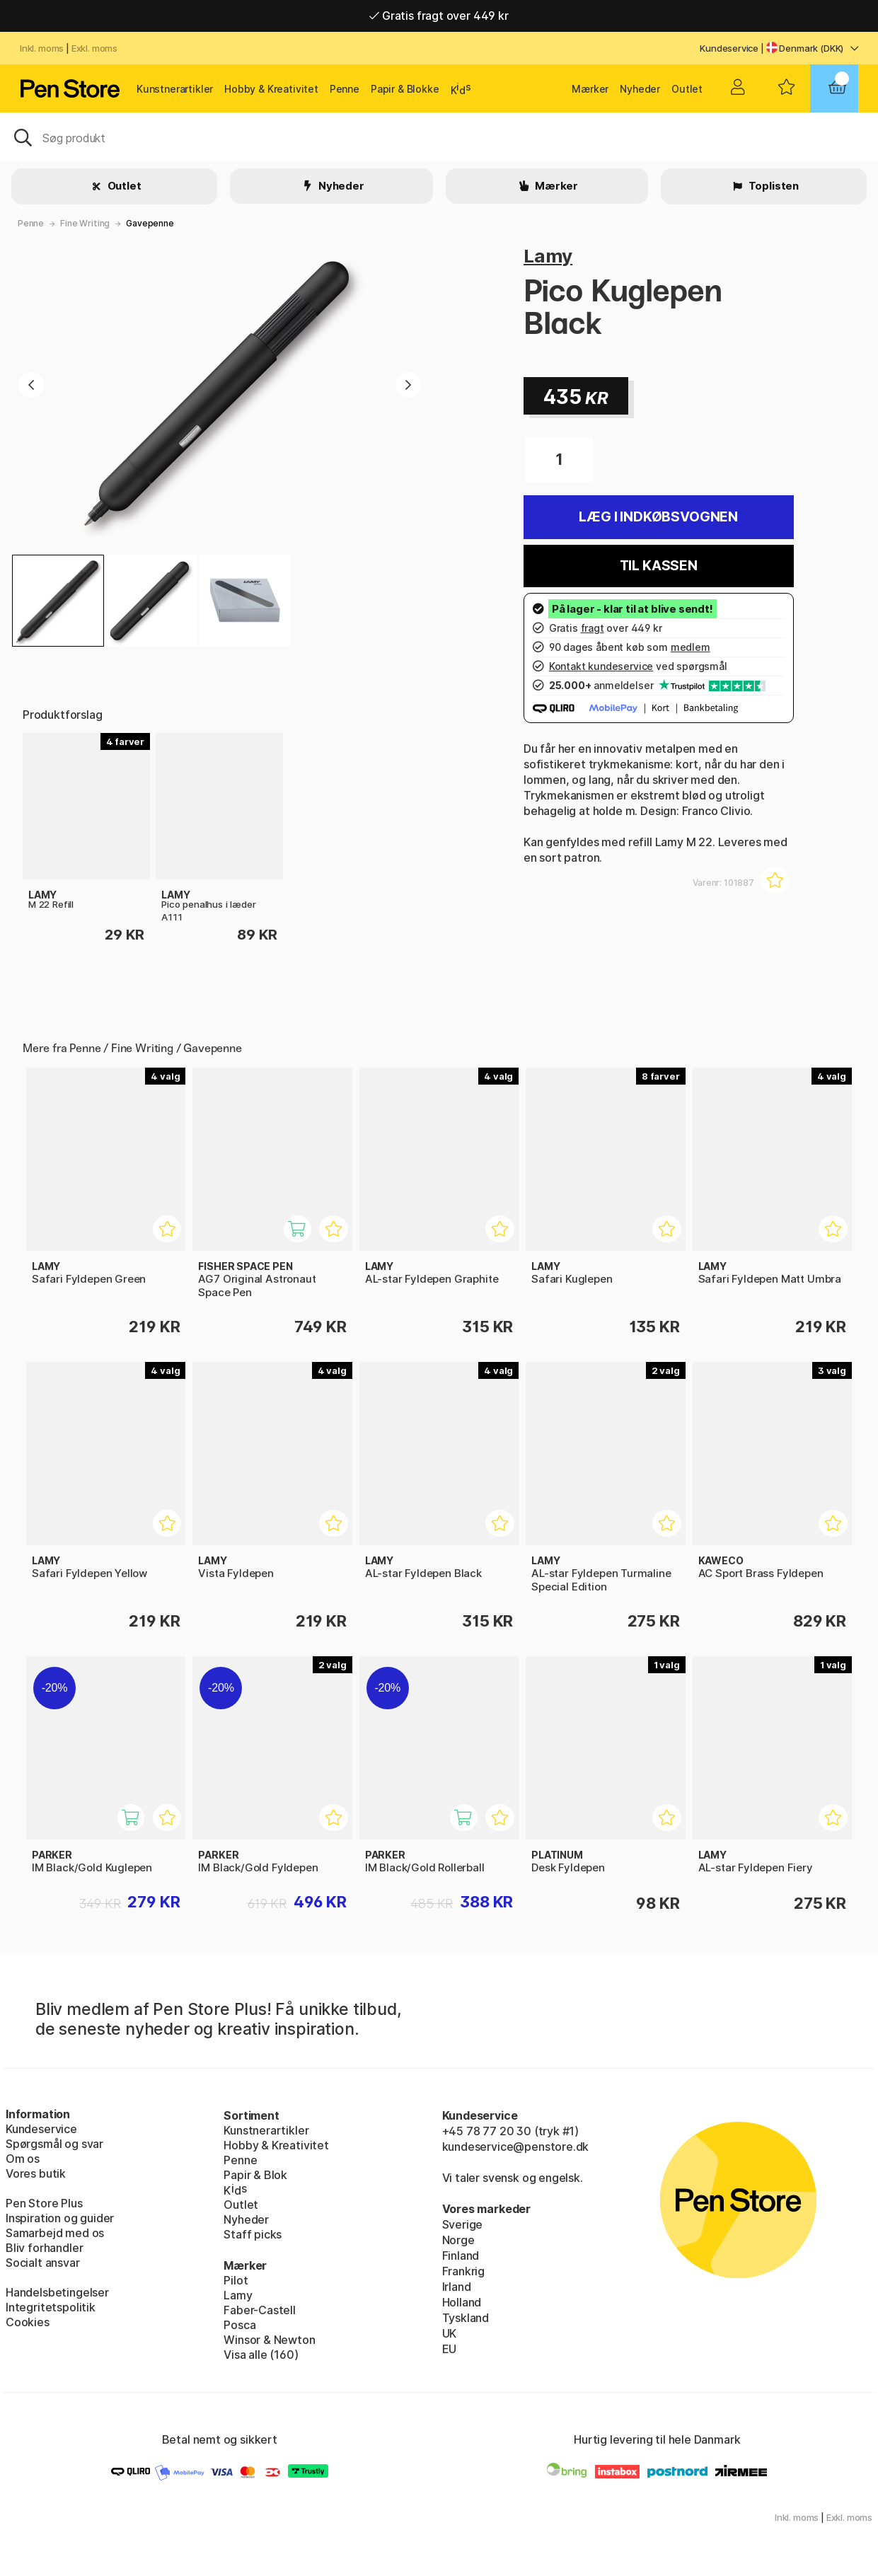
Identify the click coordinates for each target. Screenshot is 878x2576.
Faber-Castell (260, 2310)
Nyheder (640, 89)
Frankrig (463, 2271)
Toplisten (772, 185)
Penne (344, 89)
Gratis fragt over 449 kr (438, 15)
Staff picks (253, 2234)
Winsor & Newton (269, 2340)
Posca (239, 2325)
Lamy (548, 256)
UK (449, 2333)
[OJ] (439, 136)
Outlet (687, 89)
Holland (462, 2302)
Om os (23, 2159)
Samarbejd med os (55, 2233)
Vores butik (36, 2173)
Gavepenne (149, 223)
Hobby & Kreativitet (271, 89)
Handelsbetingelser (57, 2292)
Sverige (462, 2224)
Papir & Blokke (405, 89)
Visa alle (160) (261, 2354)
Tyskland (466, 2318)
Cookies (28, 2322)
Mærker (590, 89)
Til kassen (659, 566)
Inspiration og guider (60, 2218)
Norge (458, 2240)
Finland (461, 2255)
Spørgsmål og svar (54, 2144)
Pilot (236, 2280)
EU (449, 2349)
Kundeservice (729, 48)
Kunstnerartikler (175, 89)
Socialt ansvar (43, 2263)
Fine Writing (85, 223)
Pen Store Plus (44, 2203)
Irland (456, 2287)
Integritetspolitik (51, 2307)
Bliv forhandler (44, 2248)
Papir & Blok (255, 2175)
